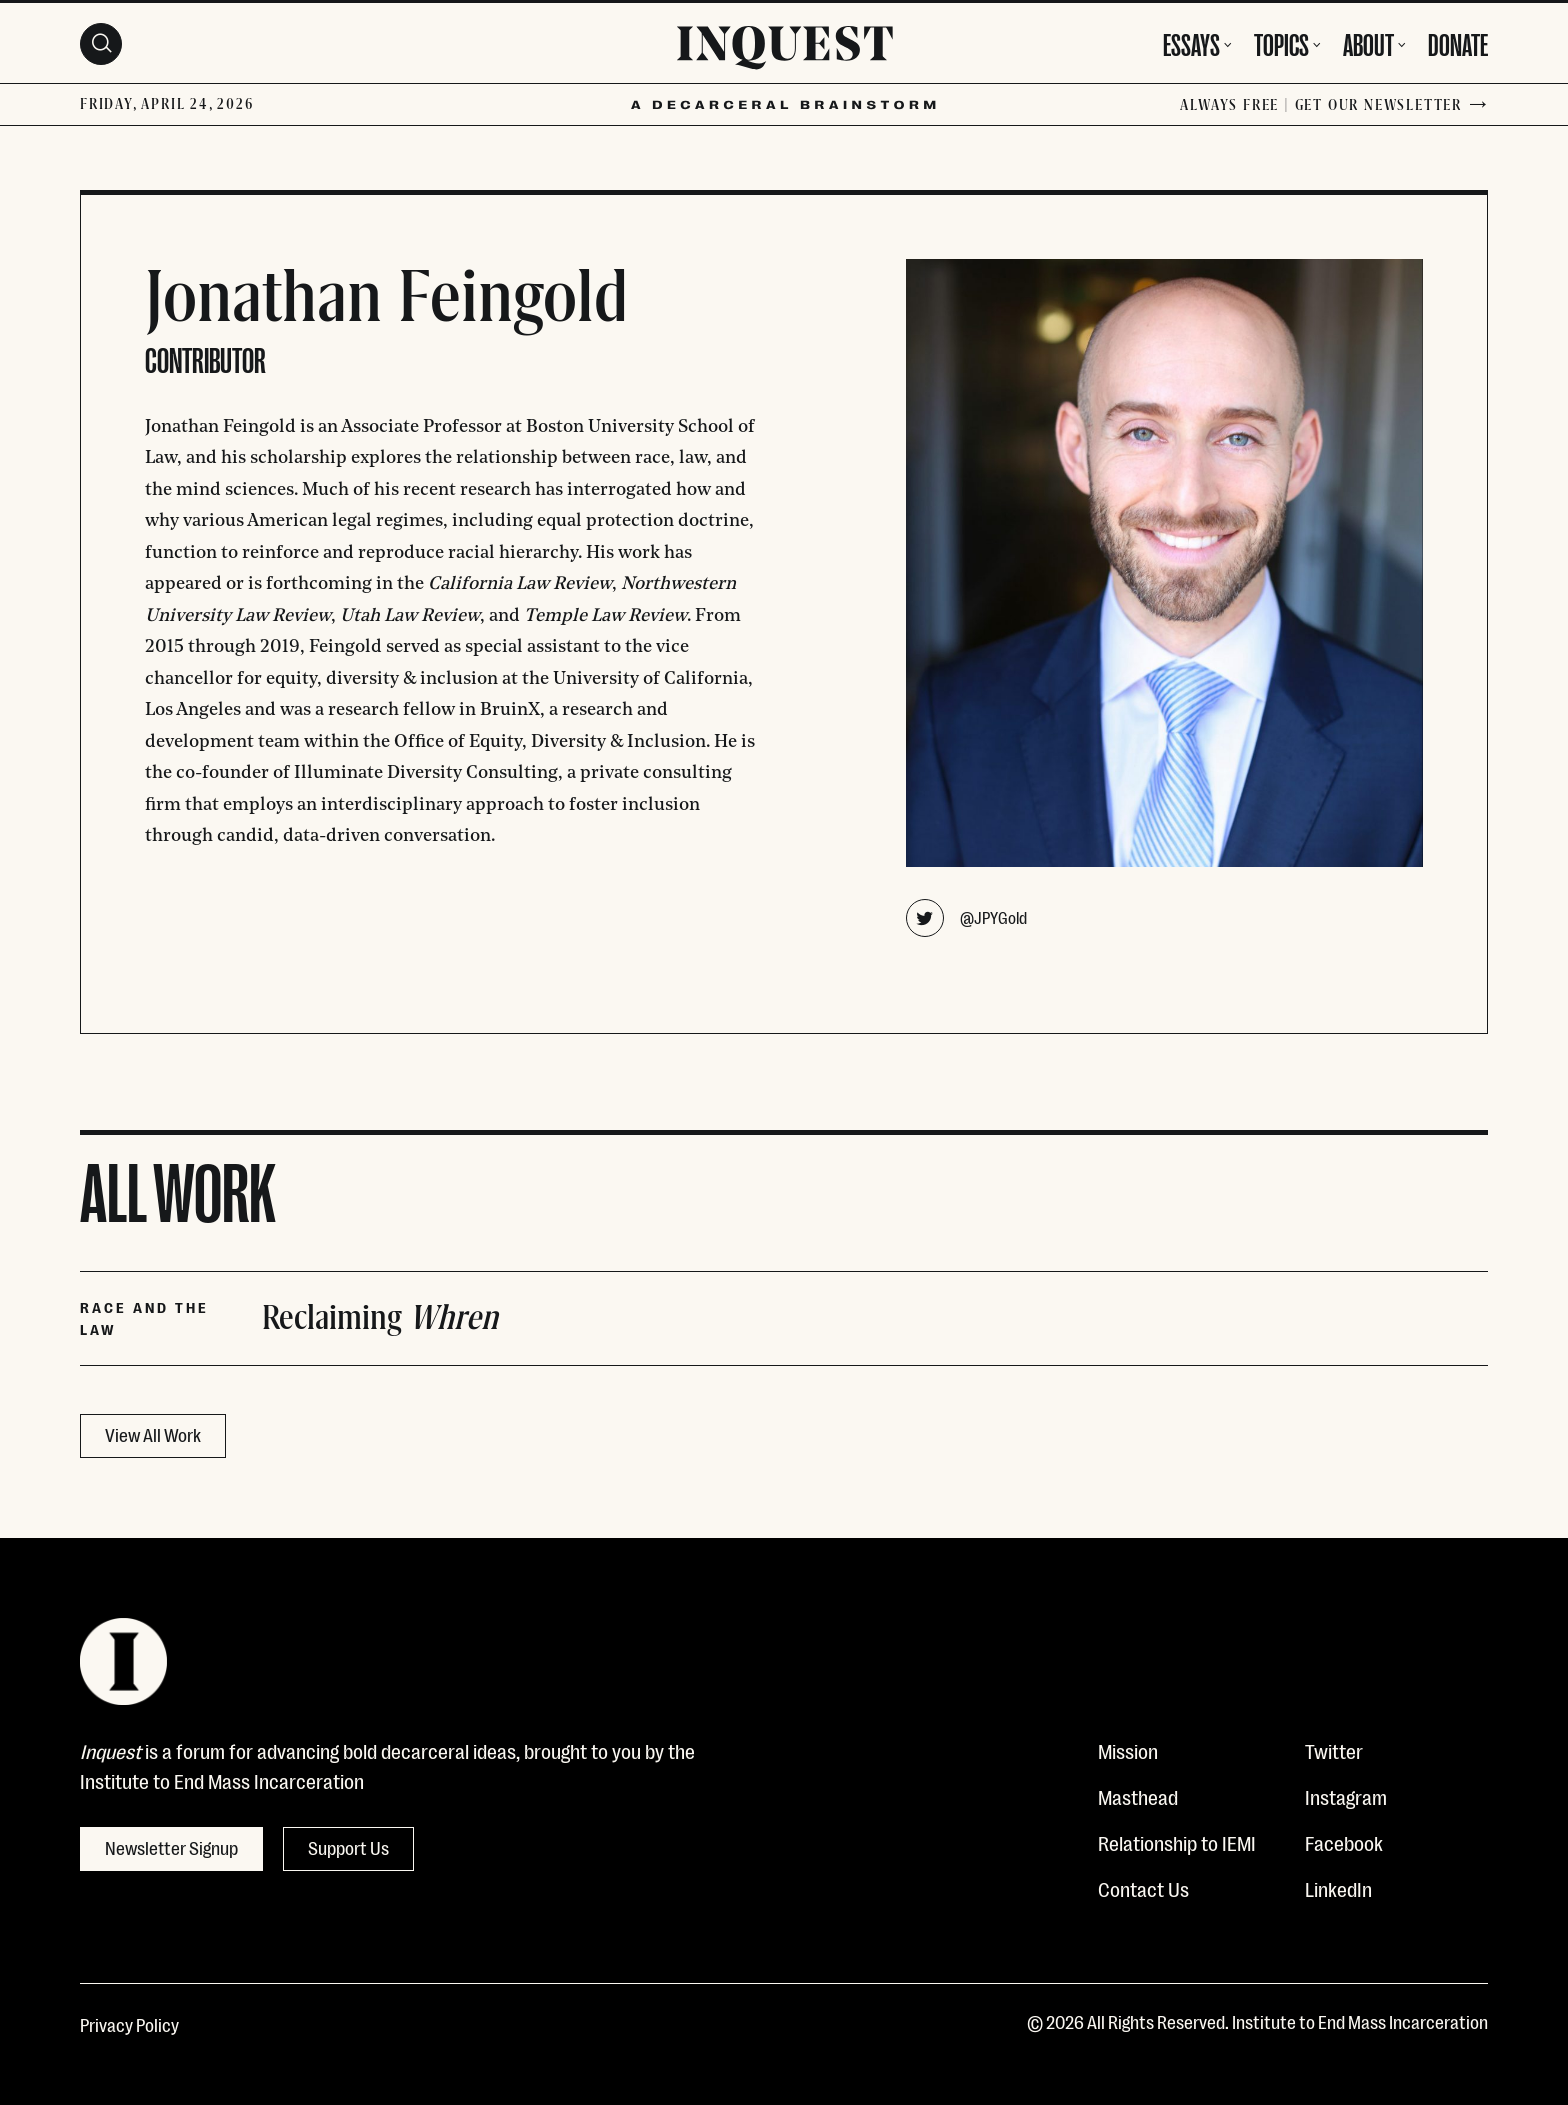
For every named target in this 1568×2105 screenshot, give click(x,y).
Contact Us (1143, 1888)
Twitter (1334, 1750)
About (1368, 42)
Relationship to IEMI (1177, 1842)
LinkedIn (1338, 1888)
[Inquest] (785, 51)
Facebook (1344, 1842)
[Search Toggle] (101, 44)
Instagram (1346, 1796)
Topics (1281, 42)
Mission (1128, 1750)
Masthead (1138, 1796)
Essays (1191, 42)
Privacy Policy (129, 2024)
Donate (1458, 42)
